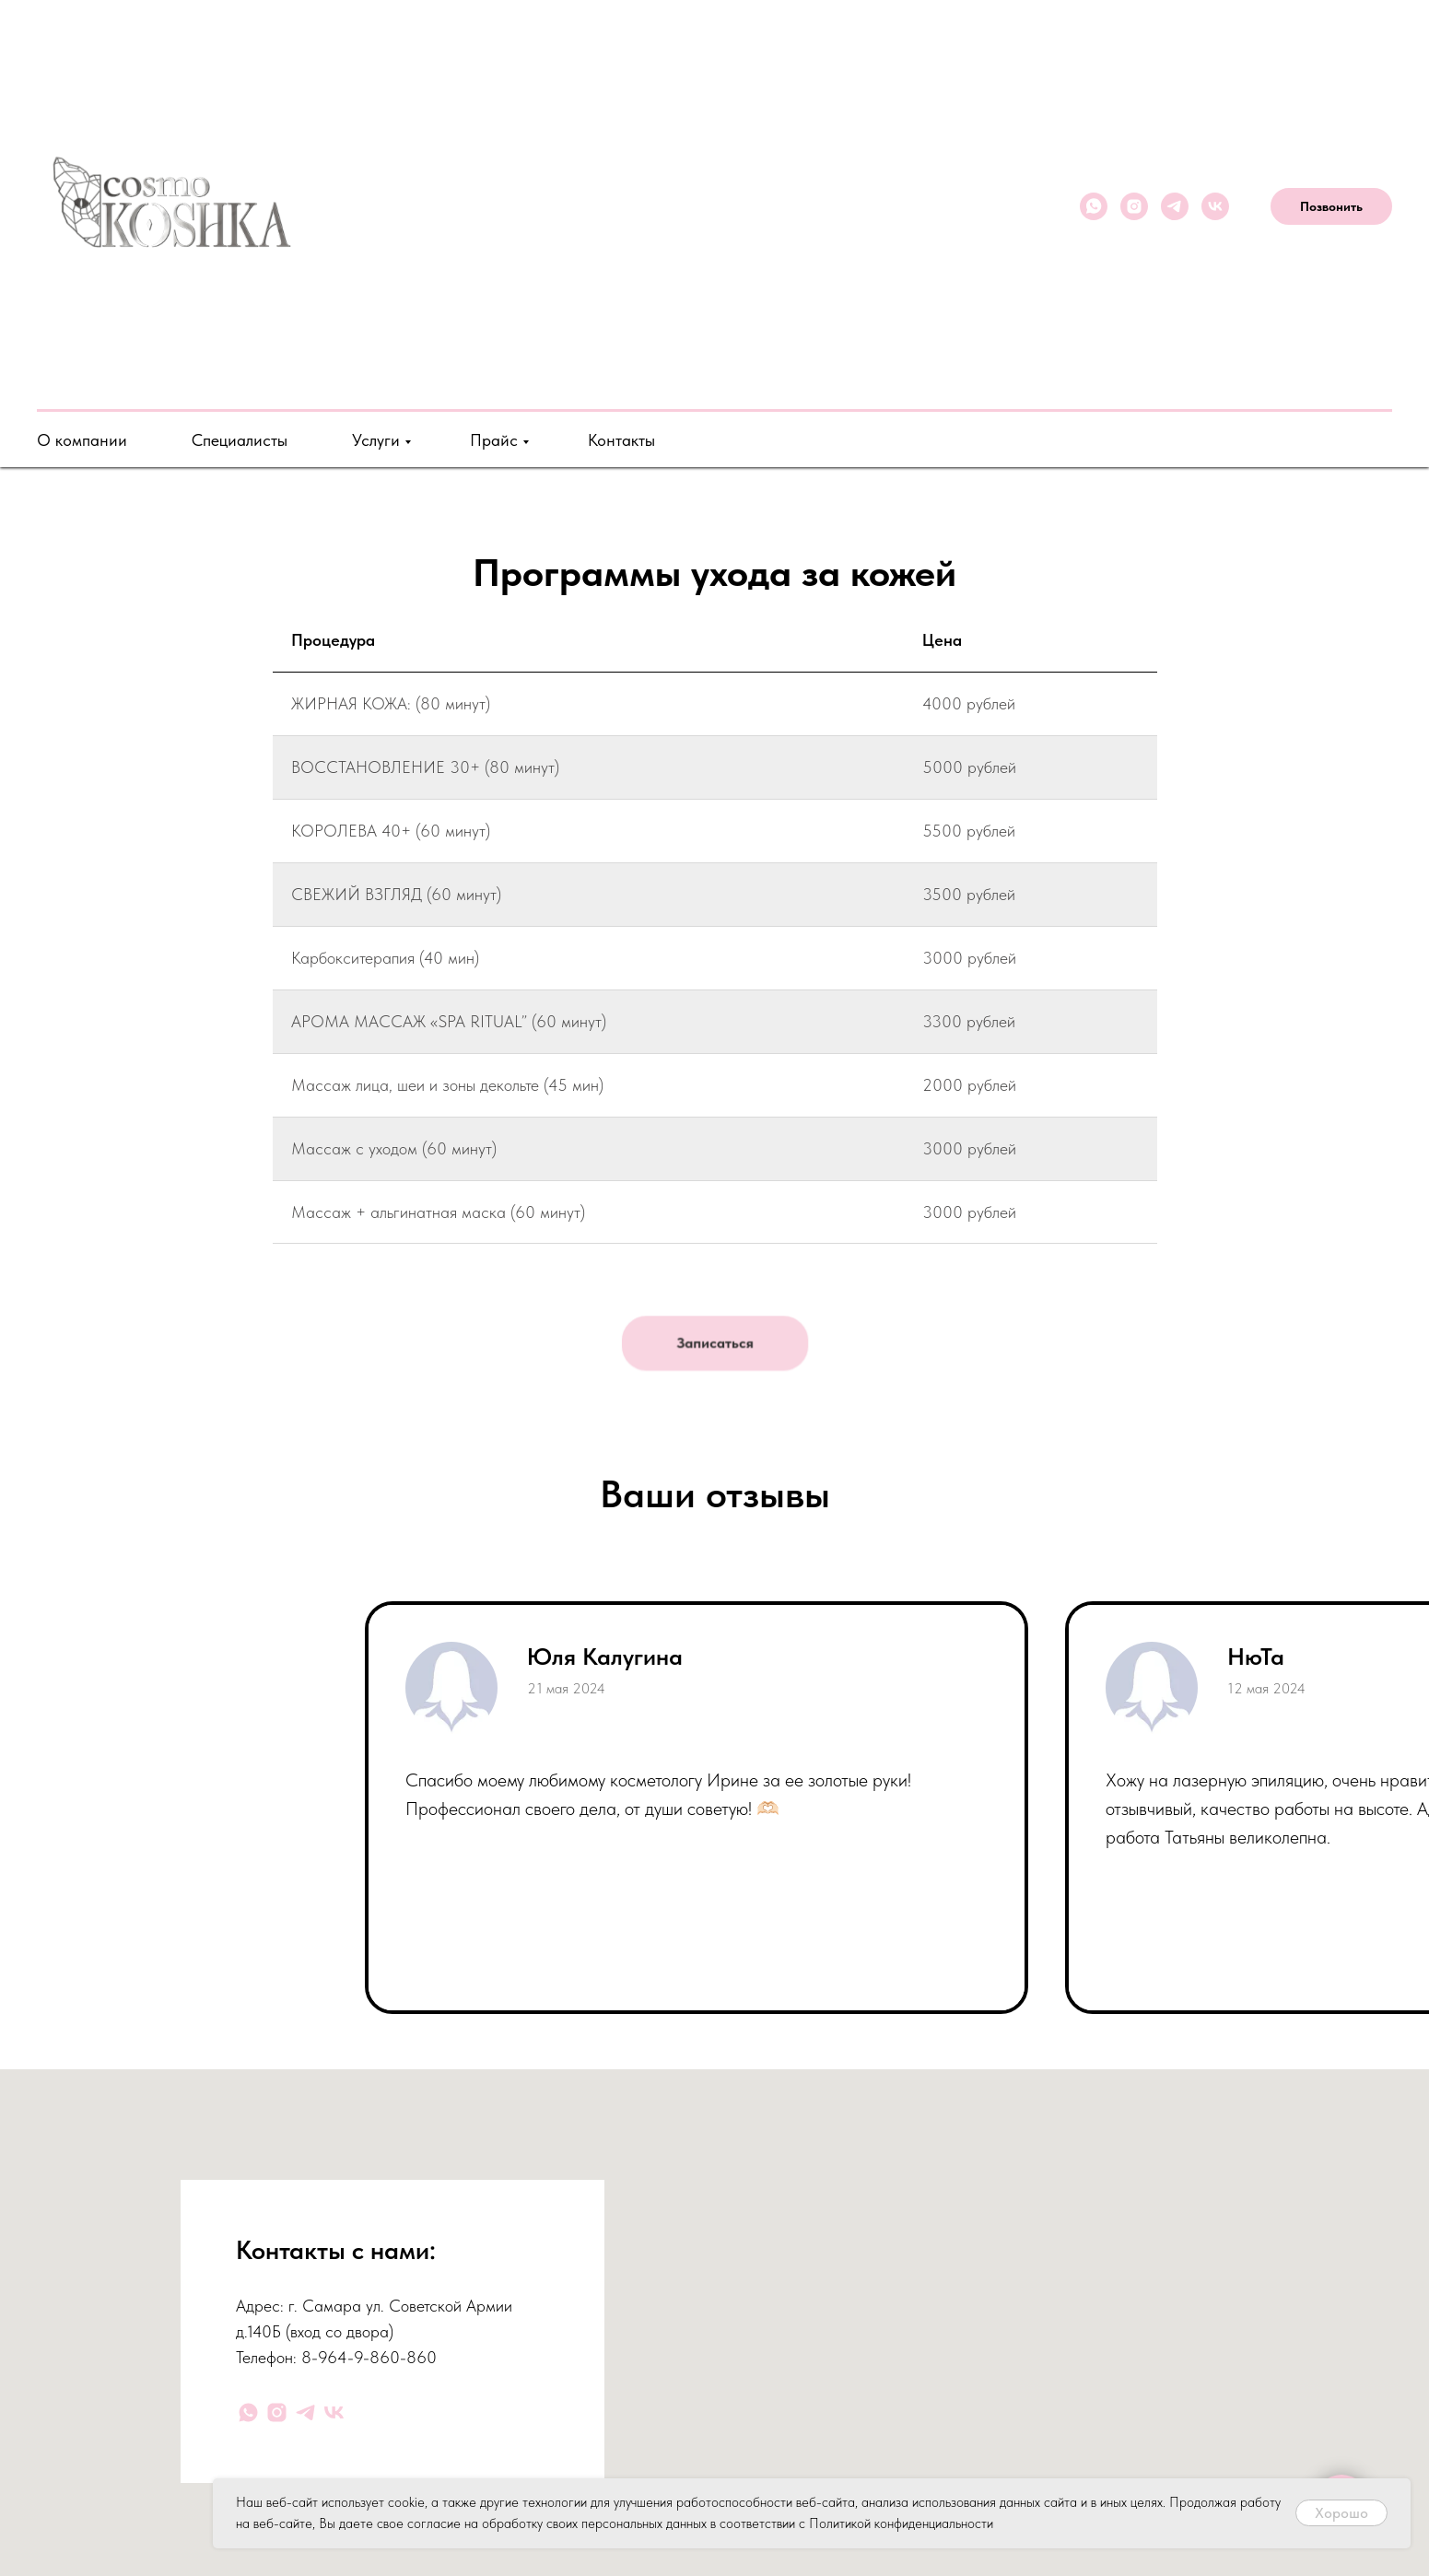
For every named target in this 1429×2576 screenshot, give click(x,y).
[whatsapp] (1093, 206)
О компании (82, 440)
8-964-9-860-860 (369, 2357)
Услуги (376, 440)
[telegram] (1175, 206)
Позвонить (1331, 206)
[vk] (1215, 206)
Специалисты (239, 440)
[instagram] (1134, 206)
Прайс (494, 440)
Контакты (621, 440)
